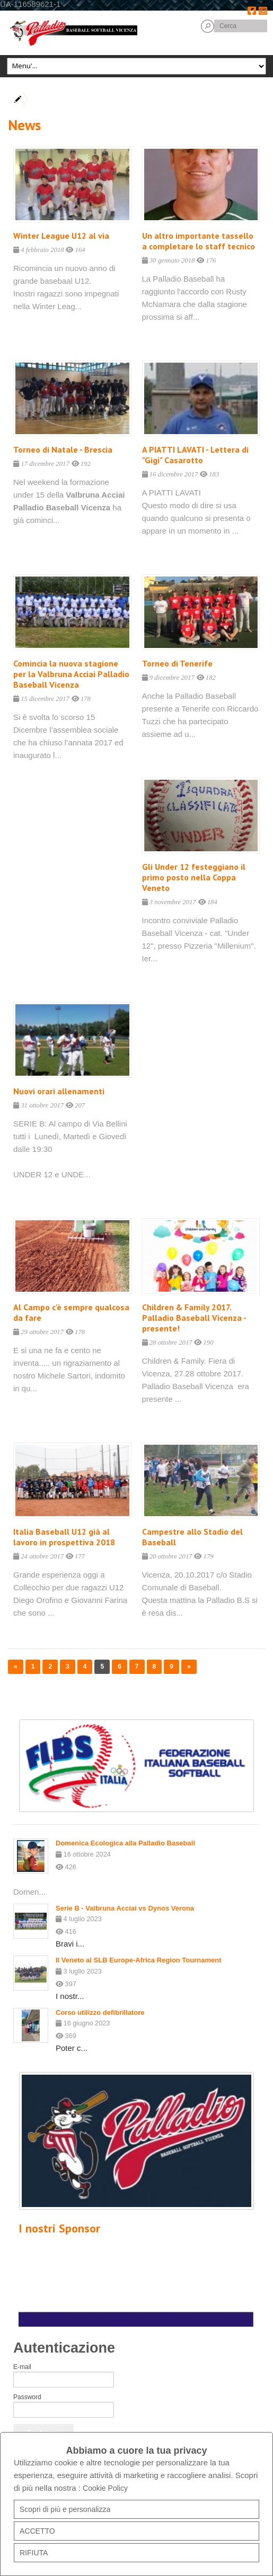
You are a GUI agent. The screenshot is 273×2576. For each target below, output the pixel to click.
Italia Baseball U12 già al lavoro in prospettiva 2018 (64, 1536)
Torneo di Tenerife (177, 663)
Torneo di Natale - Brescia (62, 449)
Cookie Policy (105, 2488)
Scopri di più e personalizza (65, 2509)
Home (39, 99)
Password (27, 2397)
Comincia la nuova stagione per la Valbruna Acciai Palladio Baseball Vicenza (71, 674)
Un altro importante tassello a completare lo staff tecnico (198, 240)
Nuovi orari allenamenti (58, 1091)
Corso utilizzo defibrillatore (100, 2012)
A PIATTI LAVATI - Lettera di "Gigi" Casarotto (195, 454)
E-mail (22, 2367)
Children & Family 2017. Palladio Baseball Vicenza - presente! (194, 1318)
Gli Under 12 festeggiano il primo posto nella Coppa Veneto (193, 877)
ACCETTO (37, 2531)
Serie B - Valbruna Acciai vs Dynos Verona (125, 1908)
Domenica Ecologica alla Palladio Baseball (125, 1843)
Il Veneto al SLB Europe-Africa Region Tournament (139, 1960)
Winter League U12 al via (61, 235)
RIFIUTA (34, 2552)
